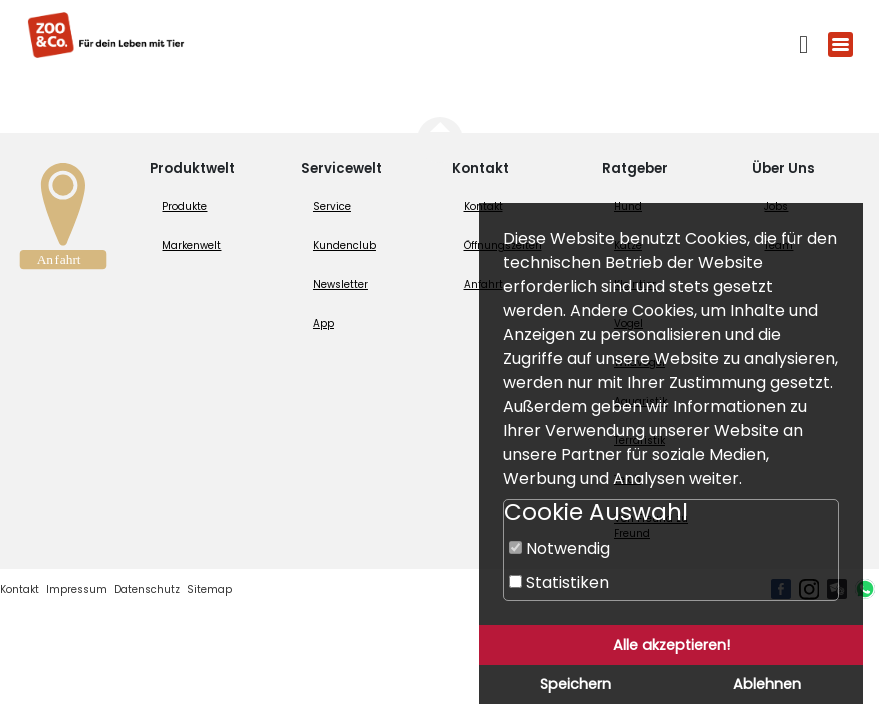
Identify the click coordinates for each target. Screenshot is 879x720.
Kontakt (19, 589)
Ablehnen (767, 684)
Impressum (76, 589)
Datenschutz (147, 589)
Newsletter (340, 284)
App (323, 323)
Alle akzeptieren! (671, 645)
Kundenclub (344, 245)
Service (332, 206)
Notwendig (559, 548)
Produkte (184, 206)
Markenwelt (191, 245)
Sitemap (209, 589)
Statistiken (559, 582)
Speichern (575, 684)
